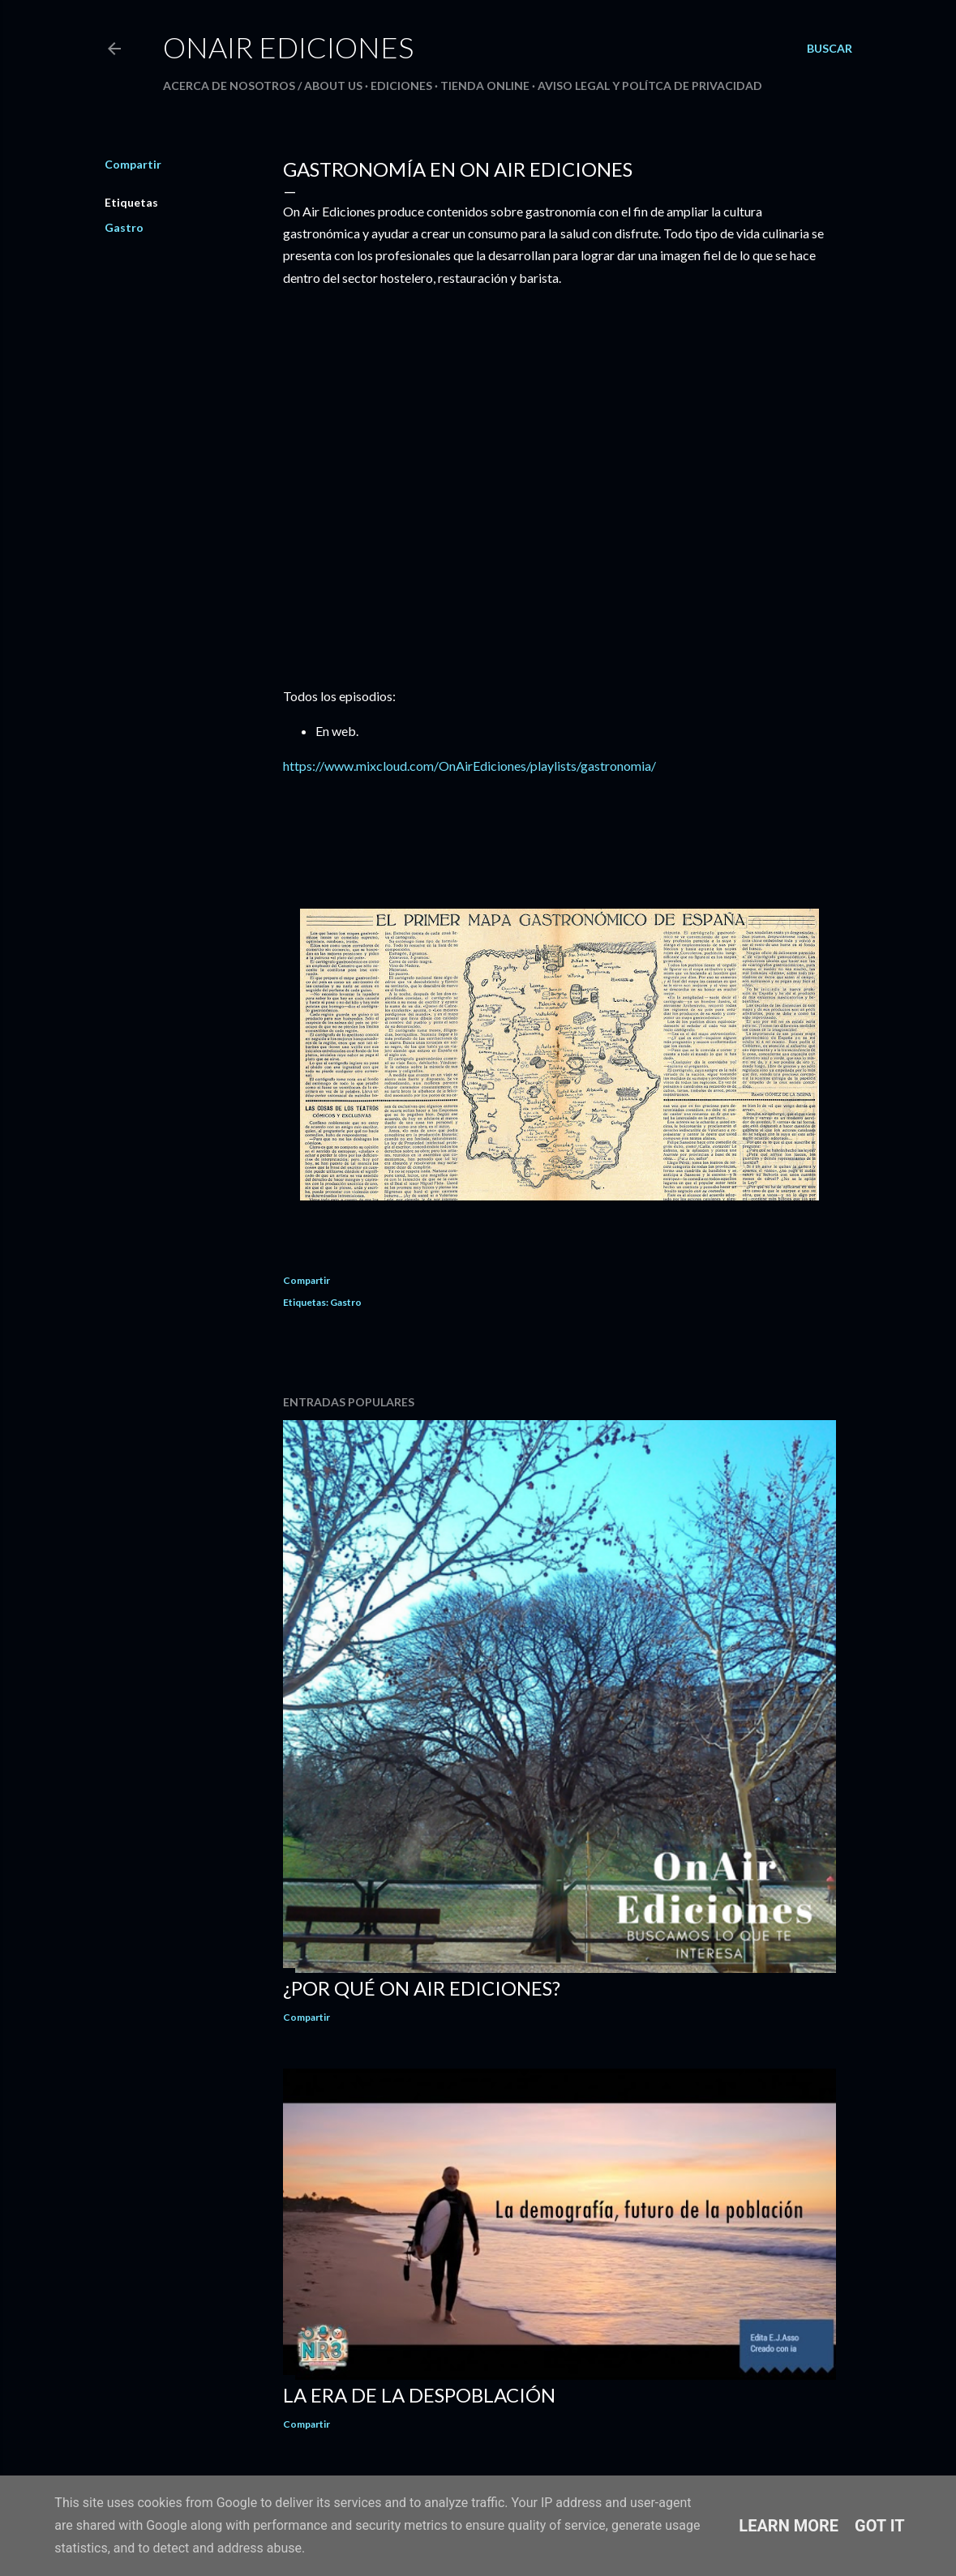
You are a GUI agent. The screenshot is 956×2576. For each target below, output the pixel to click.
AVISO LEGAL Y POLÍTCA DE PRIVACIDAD (650, 85)
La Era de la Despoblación (419, 2395)
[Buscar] (829, 48)
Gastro (124, 227)
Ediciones (401, 85)
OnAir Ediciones (288, 47)
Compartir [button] (133, 164)
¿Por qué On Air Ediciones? (421, 1988)
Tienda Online (484, 85)
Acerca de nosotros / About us (262, 85)
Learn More (788, 2525)
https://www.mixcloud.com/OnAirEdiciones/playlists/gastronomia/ (469, 765)
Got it (880, 2525)
